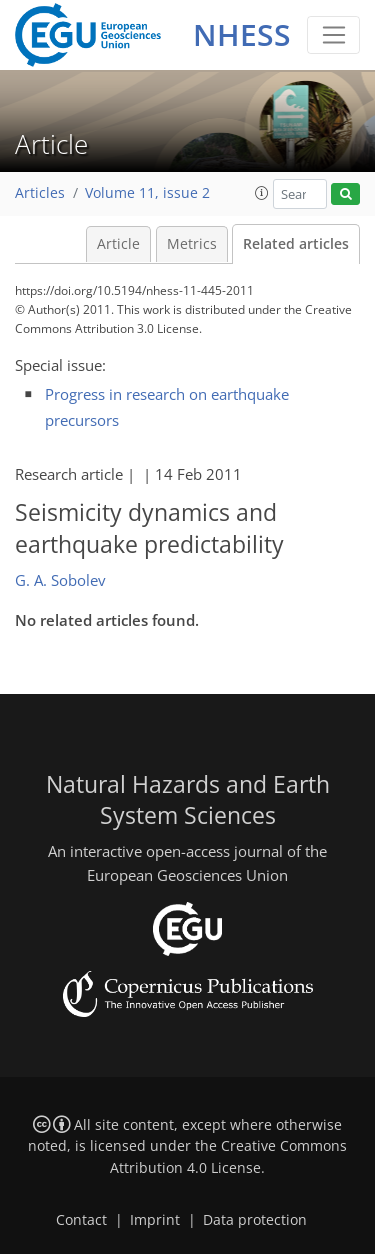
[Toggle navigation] (333, 35)
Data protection (255, 1220)
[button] (262, 193)
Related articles (296, 244)
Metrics (192, 244)
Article (118, 244)
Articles (40, 193)
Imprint (155, 1220)
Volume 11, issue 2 (147, 193)
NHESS (242, 34)
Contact (81, 1220)
